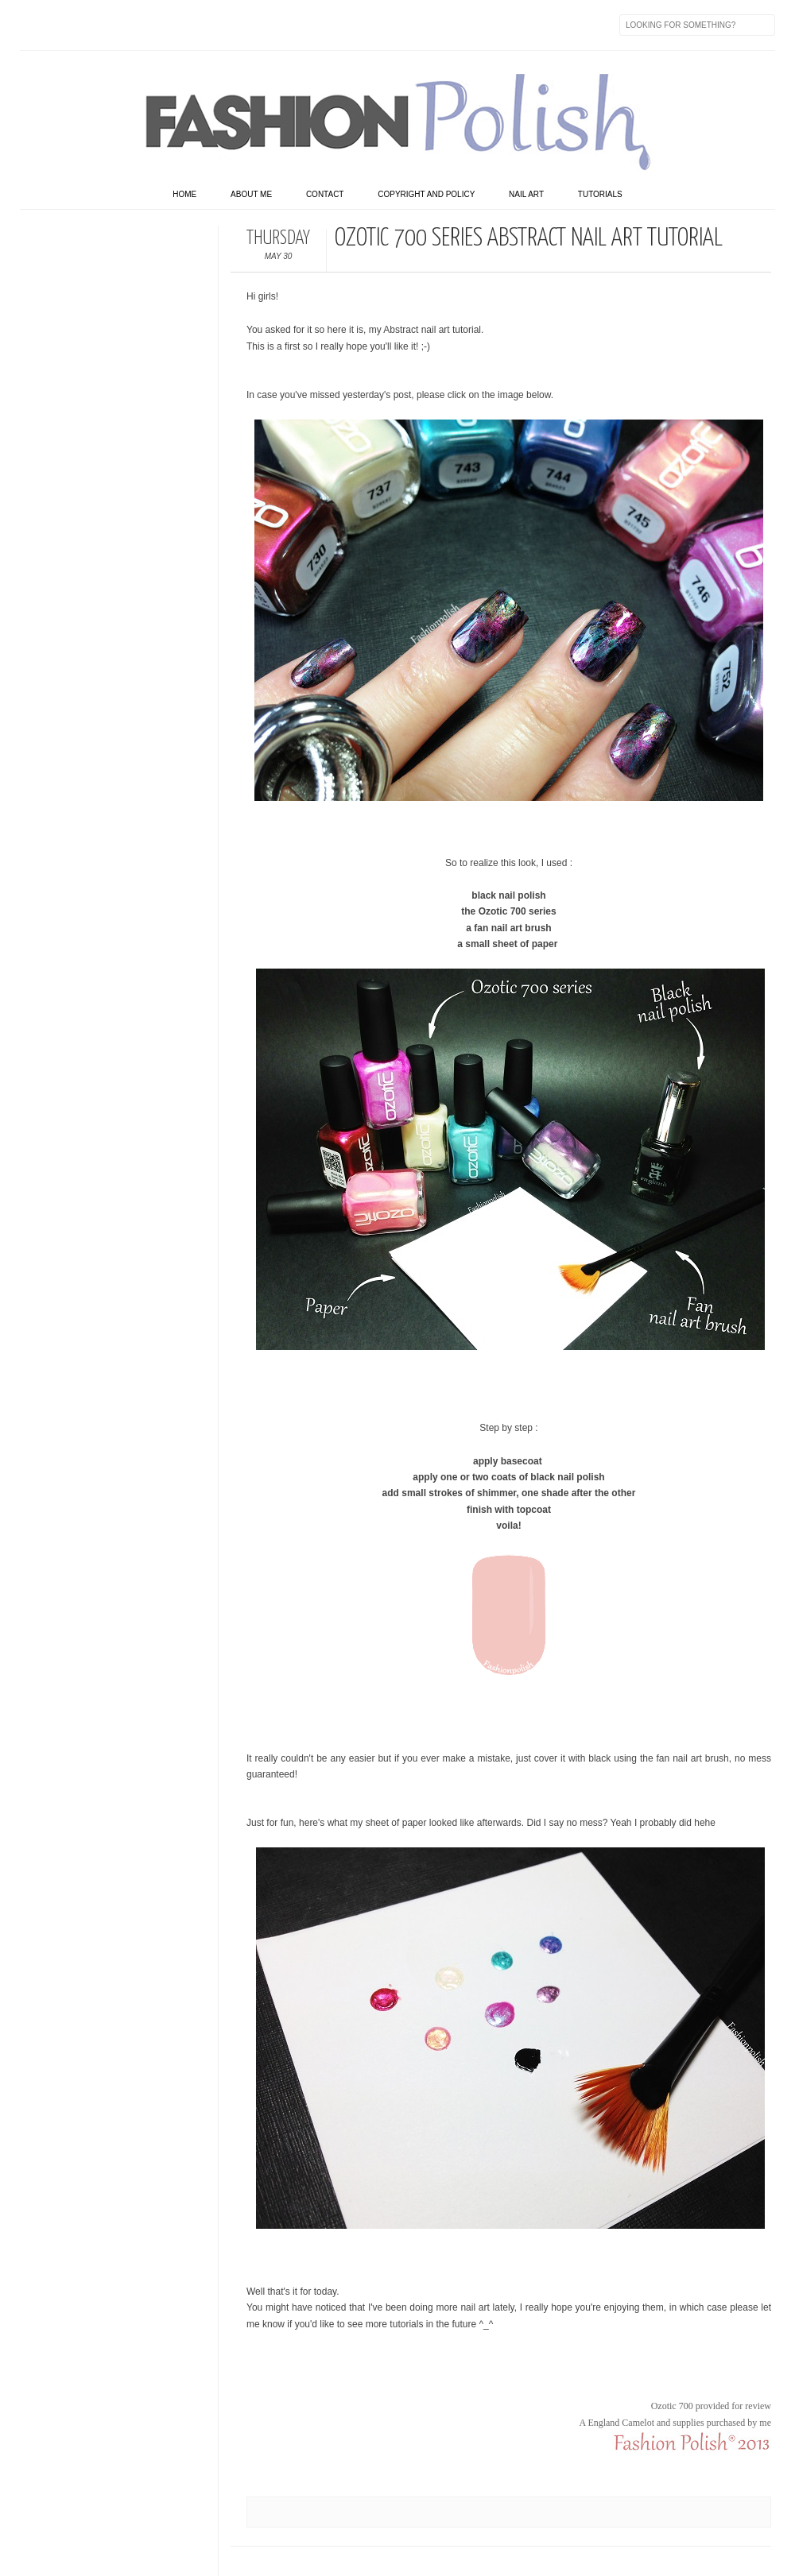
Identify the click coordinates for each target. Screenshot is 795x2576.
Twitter (66, 24)
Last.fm (233, 24)
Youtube (166, 24)
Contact (325, 194)
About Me (251, 194)
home (184, 194)
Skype (266, 24)
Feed (299, 24)
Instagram (132, 24)
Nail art (526, 194)
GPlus (199, 24)
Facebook (32, 24)
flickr (99, 24)
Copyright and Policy (426, 194)
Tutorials (600, 194)
